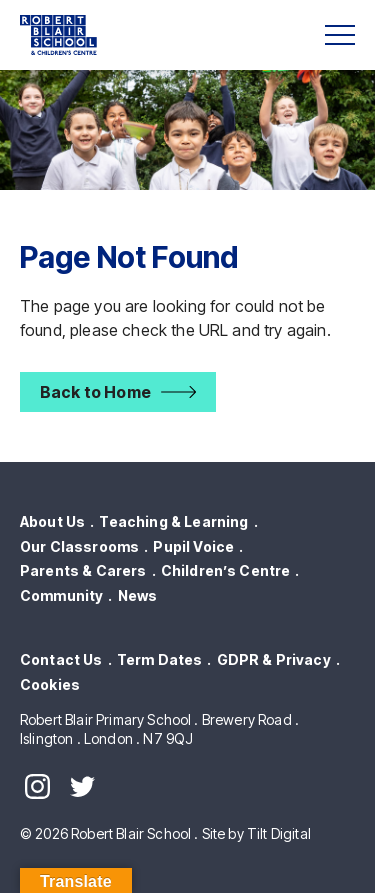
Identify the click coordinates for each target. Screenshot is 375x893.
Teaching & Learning (173, 521)
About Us (52, 521)
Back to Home (95, 392)
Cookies (50, 684)
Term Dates (160, 659)
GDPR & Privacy (274, 659)
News (138, 595)
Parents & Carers (83, 570)
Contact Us (61, 659)
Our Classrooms (79, 546)
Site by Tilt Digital (256, 833)
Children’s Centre (226, 570)
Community (61, 595)
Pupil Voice (193, 546)
